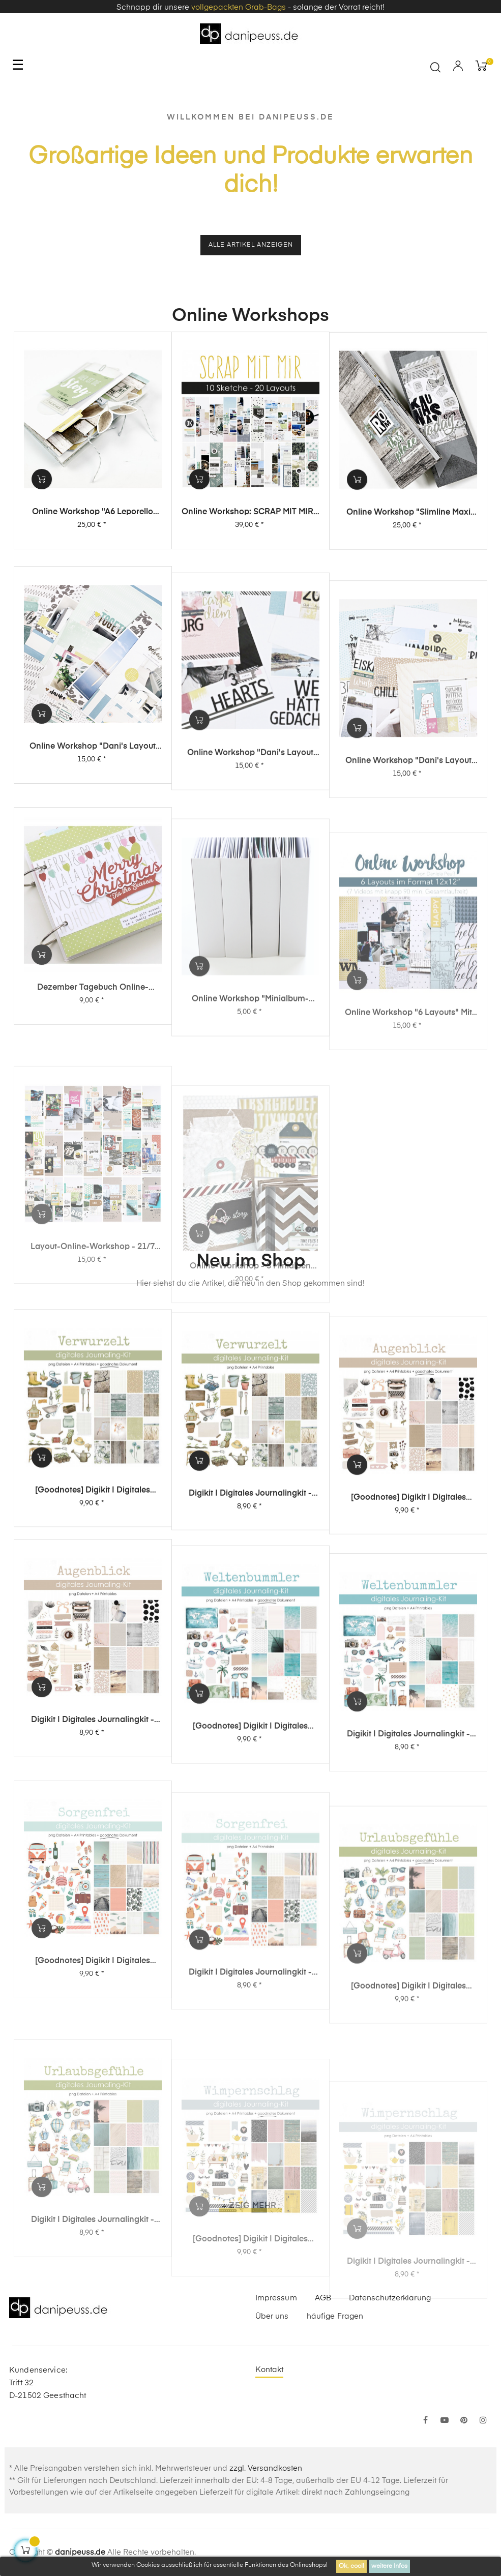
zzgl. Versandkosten (265, 2468)
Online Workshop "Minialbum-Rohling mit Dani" (250, 1159)
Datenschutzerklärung (390, 2298)
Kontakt (269, 2370)
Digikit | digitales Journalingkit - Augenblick (92, 1836)
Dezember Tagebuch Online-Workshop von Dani (93, 1146)
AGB (323, 2298)
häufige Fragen (335, 2316)
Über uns (272, 2316)
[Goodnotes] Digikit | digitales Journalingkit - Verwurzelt (92, 1557)
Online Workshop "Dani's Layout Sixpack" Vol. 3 (93, 862)
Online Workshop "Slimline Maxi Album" (408, 550)
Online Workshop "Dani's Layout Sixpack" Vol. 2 (250, 887)
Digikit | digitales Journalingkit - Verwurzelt (250, 1575)
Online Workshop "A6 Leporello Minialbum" (92, 534)
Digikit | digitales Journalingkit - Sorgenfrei (250, 2132)
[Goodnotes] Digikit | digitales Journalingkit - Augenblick (408, 1595)
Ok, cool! (351, 2566)
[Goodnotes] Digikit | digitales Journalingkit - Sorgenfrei (92, 2119)
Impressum (276, 2298)
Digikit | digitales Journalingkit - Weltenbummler (408, 1883)
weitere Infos (389, 2566)
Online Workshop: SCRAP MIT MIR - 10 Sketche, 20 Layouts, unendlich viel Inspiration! (250, 541)
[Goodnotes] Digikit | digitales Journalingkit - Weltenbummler (250, 1860)
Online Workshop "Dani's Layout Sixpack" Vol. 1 (408, 910)
